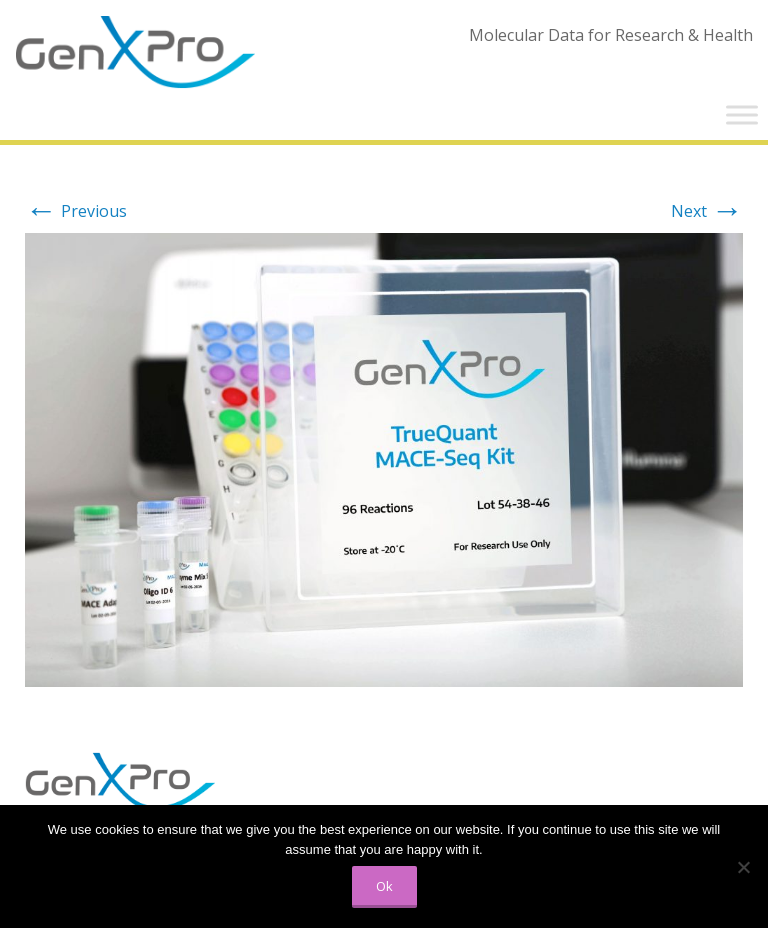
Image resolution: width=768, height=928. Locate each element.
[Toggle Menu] (742, 114)
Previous (76, 211)
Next (707, 211)
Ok (384, 886)
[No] (743, 867)
